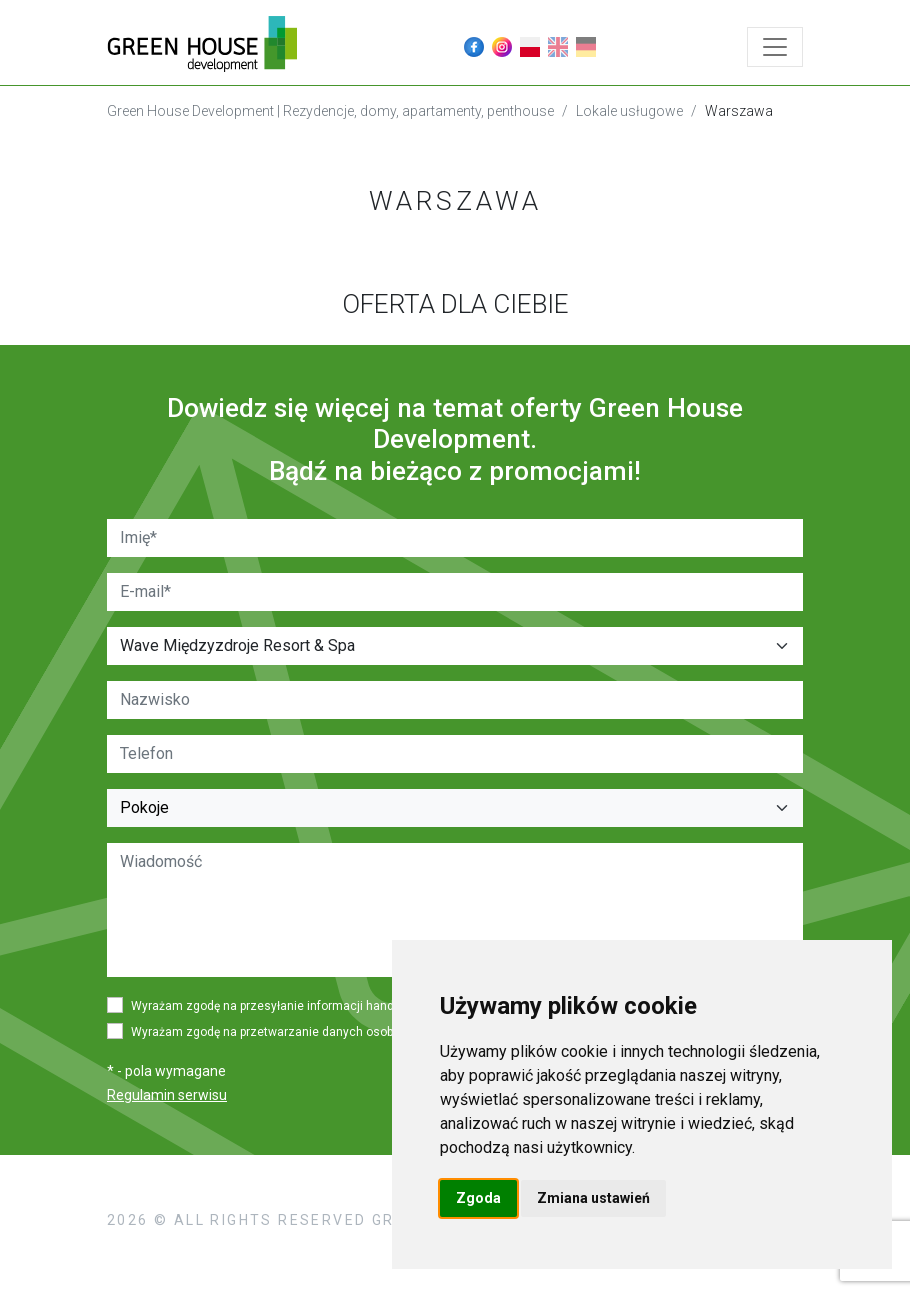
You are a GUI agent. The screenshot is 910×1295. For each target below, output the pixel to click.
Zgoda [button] (478, 1198)
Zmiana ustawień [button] (593, 1198)
